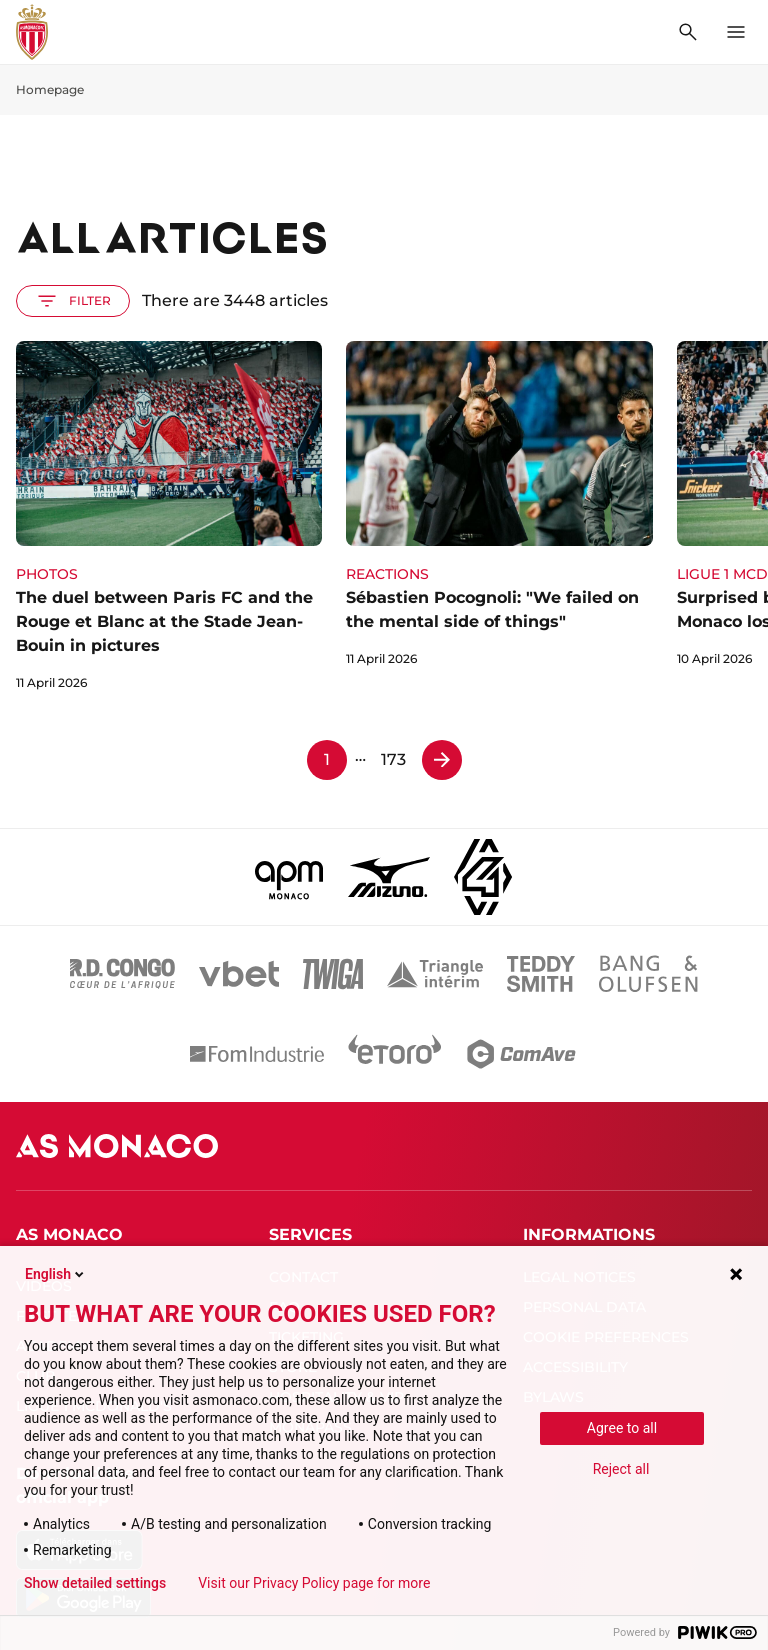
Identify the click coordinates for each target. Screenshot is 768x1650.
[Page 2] (442, 760)
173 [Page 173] (393, 759)
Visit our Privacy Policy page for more (314, 1583)
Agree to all (622, 1428)
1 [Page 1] (327, 759)
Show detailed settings (95, 1583)
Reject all (621, 1469)
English (56, 1274)
